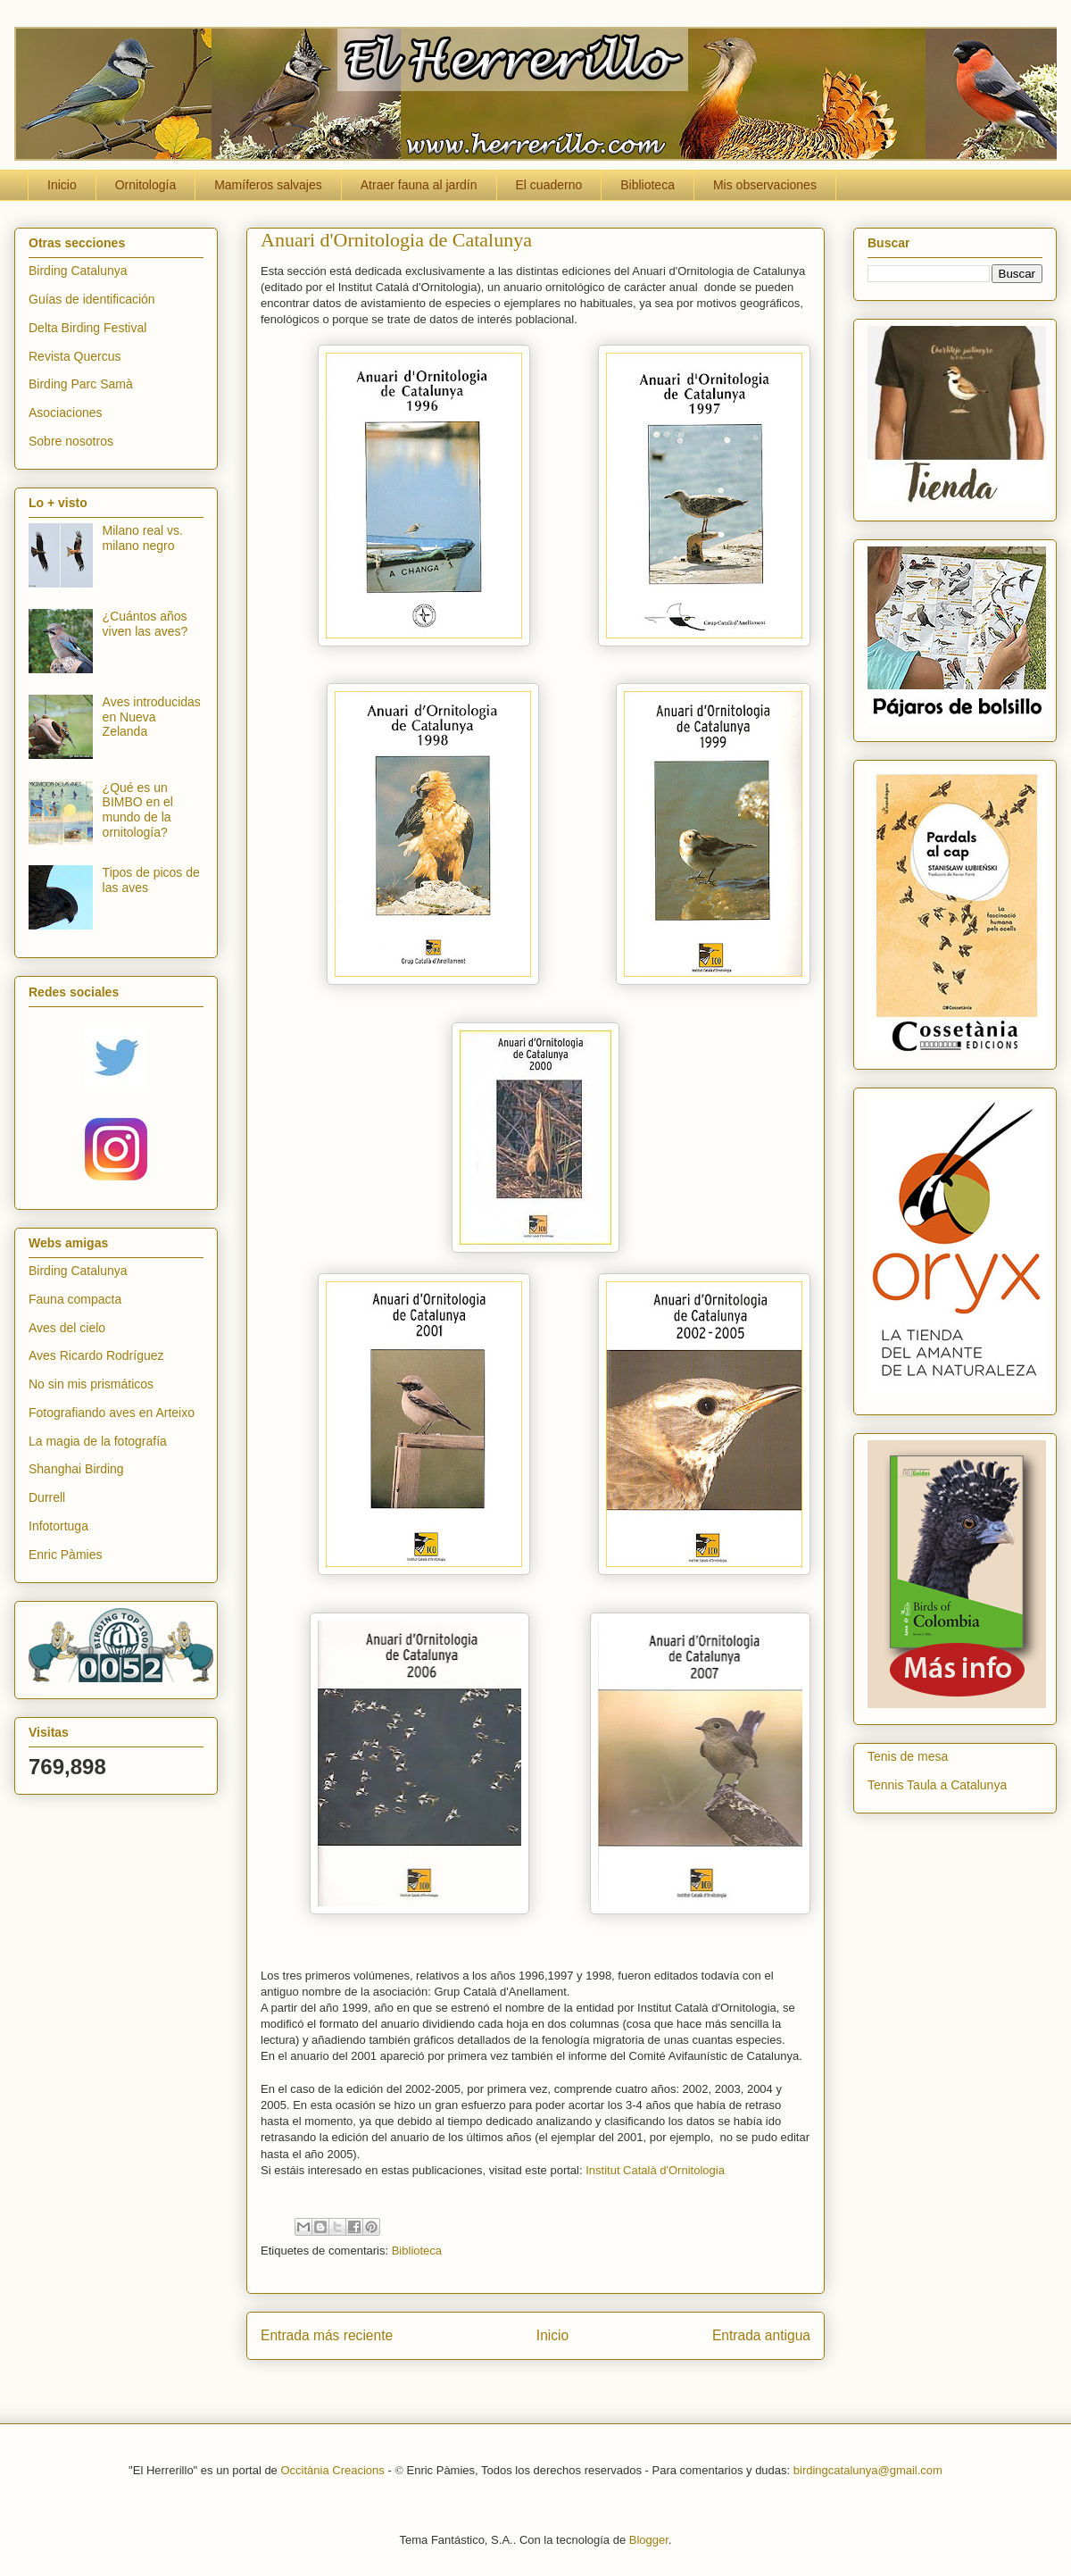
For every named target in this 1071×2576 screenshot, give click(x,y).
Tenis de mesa (908, 1756)
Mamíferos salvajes (268, 185)
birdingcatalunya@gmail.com (867, 2470)
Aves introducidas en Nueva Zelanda (152, 717)
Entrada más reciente (327, 2335)
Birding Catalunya (78, 270)
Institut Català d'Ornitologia (655, 2170)
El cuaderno (549, 185)
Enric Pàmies (65, 1554)
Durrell (47, 1497)
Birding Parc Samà (81, 384)
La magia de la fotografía (98, 1441)
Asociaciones (66, 412)
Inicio (62, 185)
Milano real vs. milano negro (143, 538)
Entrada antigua (761, 2335)
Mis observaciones (765, 185)
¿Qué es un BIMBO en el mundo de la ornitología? (138, 809)
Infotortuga (58, 1526)
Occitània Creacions (332, 2470)
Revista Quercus (74, 356)
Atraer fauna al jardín (419, 185)
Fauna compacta (75, 1299)
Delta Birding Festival (87, 328)
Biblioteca (647, 185)
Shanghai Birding (76, 1469)
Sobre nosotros (71, 441)
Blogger (648, 2540)
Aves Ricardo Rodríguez (96, 1355)
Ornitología (145, 185)
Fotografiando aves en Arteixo (112, 1412)
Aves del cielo (67, 1328)
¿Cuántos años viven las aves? (145, 623)
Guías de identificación (92, 299)
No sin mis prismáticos (91, 1384)
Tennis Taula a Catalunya (937, 1785)
